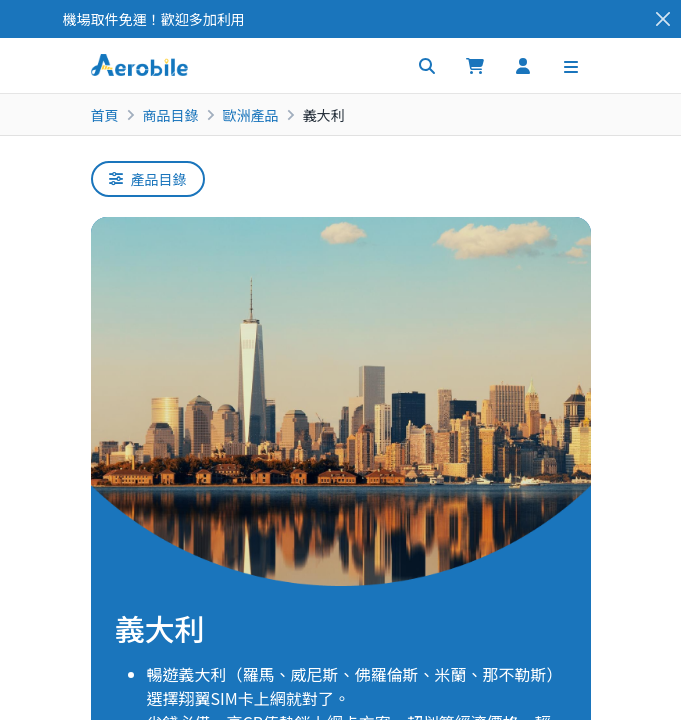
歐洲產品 (251, 115)
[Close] (663, 19)
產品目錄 (148, 179)
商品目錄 (171, 115)
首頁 (105, 115)
